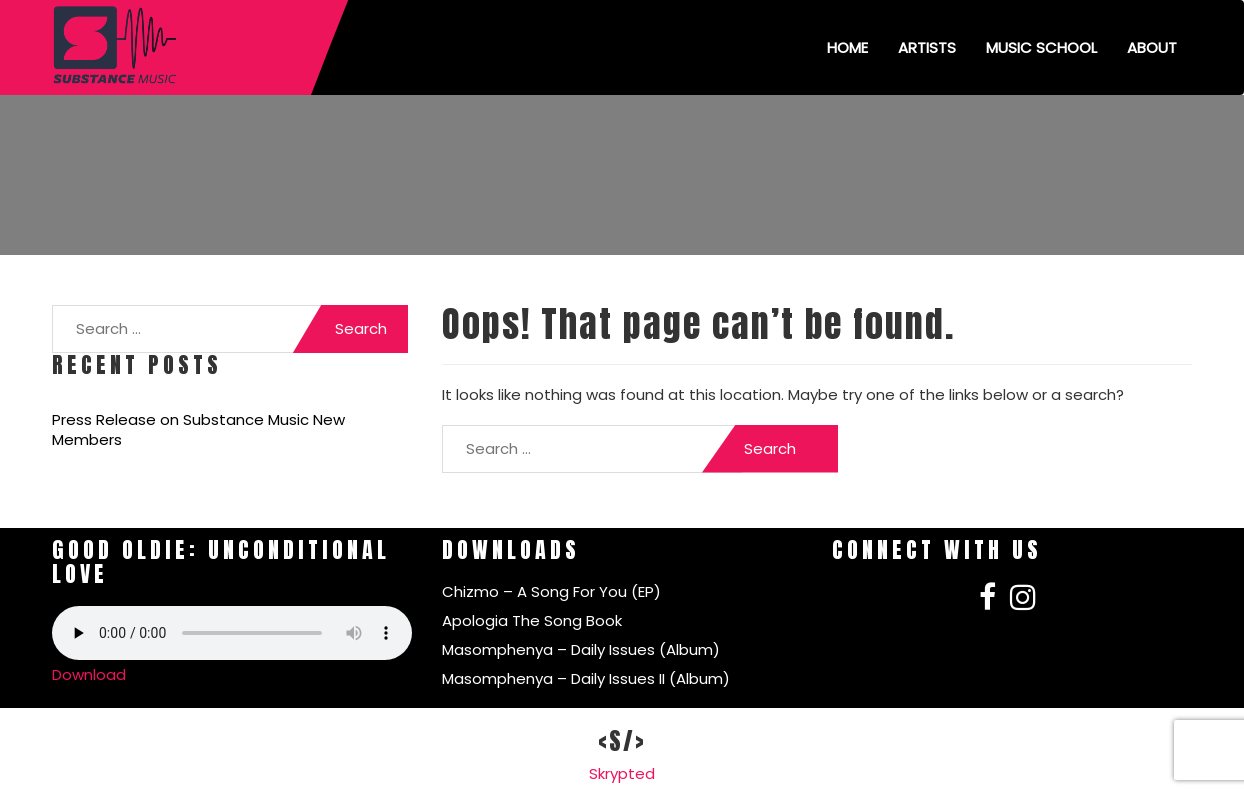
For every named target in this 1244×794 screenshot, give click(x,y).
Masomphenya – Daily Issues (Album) (581, 649)
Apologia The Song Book (532, 620)
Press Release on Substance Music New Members (198, 430)
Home (847, 47)
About (1152, 47)
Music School (1041, 47)
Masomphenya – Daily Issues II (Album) (586, 678)
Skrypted (622, 773)
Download (89, 674)
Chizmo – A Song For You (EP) (551, 591)
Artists (927, 47)
